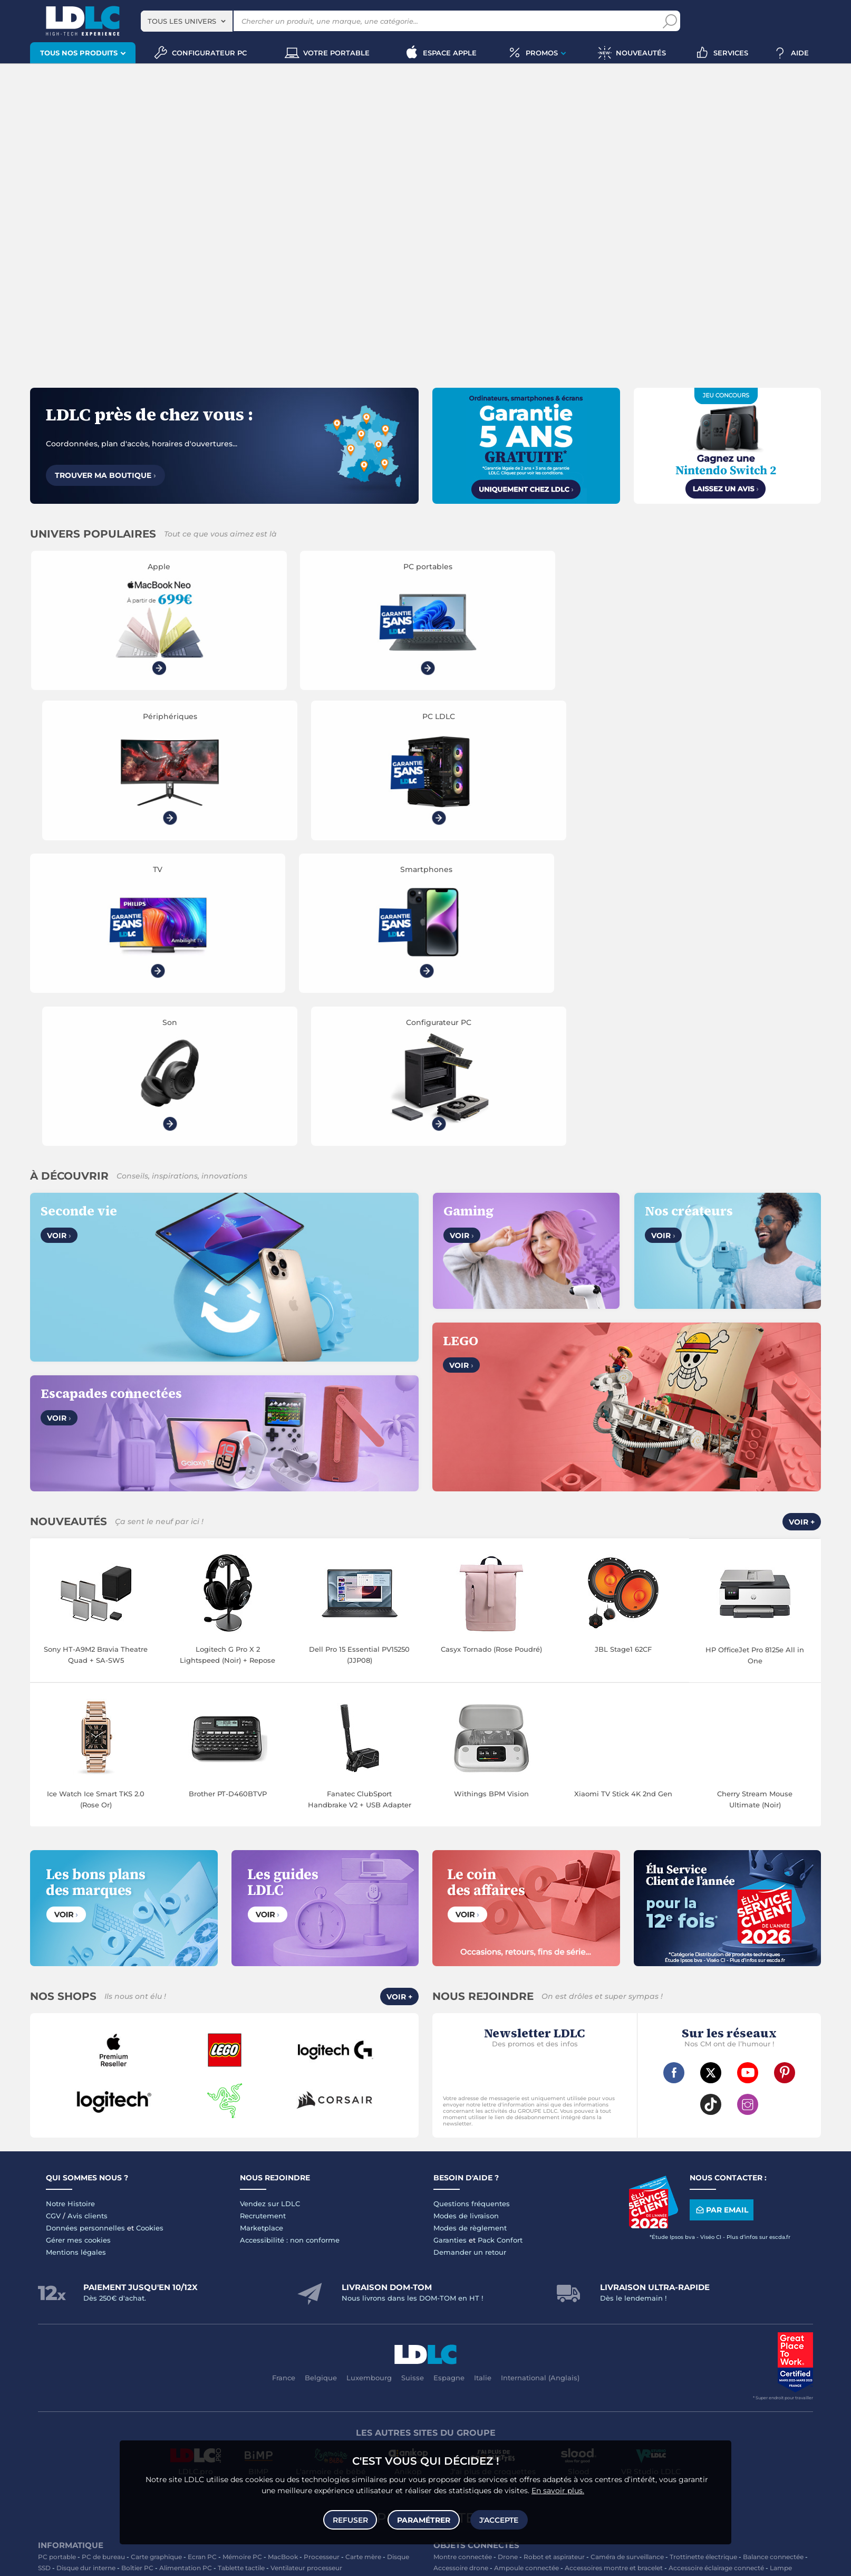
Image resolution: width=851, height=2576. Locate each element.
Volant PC (54, 2417)
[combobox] (187, 21)
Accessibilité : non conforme (290, 1943)
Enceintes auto (135, 2361)
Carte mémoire (189, 2361)
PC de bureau (103, 2260)
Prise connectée (553, 2282)
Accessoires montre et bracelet (614, 2271)
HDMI (462, 2372)
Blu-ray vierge (637, 2327)
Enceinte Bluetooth (69, 2316)
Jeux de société (324, 2428)
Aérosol (676, 2327)
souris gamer (116, 2545)
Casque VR (125, 2428)
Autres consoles (146, 2417)
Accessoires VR (196, 2428)
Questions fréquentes (471, 1907)
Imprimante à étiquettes (733, 2327)
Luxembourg (369, 2081)
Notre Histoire (70, 1907)
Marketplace (261, 1931)
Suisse (412, 2081)
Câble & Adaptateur (193, 2383)
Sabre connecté (498, 2282)
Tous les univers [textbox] (182, 21)
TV (42, 2305)
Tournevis (776, 2372)
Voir (59, 939)
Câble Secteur (696, 2372)
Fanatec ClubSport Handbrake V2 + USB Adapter (359, 1502)
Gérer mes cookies (78, 1943)
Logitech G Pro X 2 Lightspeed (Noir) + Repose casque (227, 1359)
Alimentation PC (185, 2271)
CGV (53, 1919)
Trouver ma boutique (105, 475)
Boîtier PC (137, 2271)
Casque (121, 2305)
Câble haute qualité (464, 2383)
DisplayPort (561, 2372)
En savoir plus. (557, 2489)
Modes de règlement (470, 1931)
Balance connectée (773, 2260)
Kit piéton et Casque (249, 2372)
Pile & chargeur (519, 2327)
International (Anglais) (540, 2081)
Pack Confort (500, 1943)
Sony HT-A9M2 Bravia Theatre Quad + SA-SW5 (96, 1358)
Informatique (454, 2417)
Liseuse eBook (128, 2316)
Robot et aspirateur (554, 2260)
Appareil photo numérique (199, 2316)
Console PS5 (95, 2417)
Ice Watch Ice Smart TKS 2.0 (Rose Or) (95, 1502)
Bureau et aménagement (701, 2316)
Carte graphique (156, 2260)
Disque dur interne (85, 2271)
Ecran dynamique (278, 2305)
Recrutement (263, 1919)
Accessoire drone (460, 2271)
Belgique (321, 2081)
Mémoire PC (242, 2260)
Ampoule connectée (526, 2271)
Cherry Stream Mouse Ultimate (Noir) (754, 1502)
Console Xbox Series (70, 2428)
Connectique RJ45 (562, 2383)
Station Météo (607, 2282)
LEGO (157, 2428)
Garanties (450, 1943)
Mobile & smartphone (72, 2361)
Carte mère (363, 2260)
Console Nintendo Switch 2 (220, 2417)
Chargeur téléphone (289, 2361)
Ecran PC (202, 2260)
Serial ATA (740, 2372)
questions (273, 2561)
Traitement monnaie (501, 2338)
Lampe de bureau (461, 2327)
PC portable (57, 2260)
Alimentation (606, 2372)
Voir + (802, 1225)
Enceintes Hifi (333, 2305)
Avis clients (87, 1919)
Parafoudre (651, 2372)
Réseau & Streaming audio (329, 2316)
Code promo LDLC (506, 2561)
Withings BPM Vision (491, 1497)
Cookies (149, 1931)
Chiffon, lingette (772, 2316)
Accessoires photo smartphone (88, 2372)
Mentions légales (76, 1955)
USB (440, 2372)
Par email (721, 1913)
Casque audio (160, 2305)
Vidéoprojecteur (78, 2305)
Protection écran (379, 2372)
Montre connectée (462, 2260)
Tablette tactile (241, 2271)
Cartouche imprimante (533, 2316)
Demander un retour (469, 1955)
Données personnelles (85, 1931)
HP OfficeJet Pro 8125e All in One (754, 1358)
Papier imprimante (579, 2327)
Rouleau (513, 2383)
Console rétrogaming (260, 2428)
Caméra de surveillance (627, 2260)
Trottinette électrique (703, 2260)
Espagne (449, 2081)
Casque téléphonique (177, 2372)
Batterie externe (63, 2383)
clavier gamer (59, 2545)
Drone (508, 2260)
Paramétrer (423, 2519)
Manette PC (344, 2417)
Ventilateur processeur (306, 2271)
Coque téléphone (353, 2361)
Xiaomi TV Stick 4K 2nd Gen (623, 1497)
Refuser (351, 2519)
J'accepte (498, 2519)
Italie (482, 2081)
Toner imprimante (462, 2316)
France (283, 2081)
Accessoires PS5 (294, 2417)
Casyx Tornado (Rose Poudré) (491, 1352)
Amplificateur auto (317, 2372)
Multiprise (612, 2383)
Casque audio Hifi (216, 2305)
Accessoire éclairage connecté (716, 2271)
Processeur (322, 2260)
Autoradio (235, 2361)
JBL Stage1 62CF (623, 1352)
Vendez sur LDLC (270, 1907)
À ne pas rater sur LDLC (439, 2561)
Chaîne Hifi (264, 2316)
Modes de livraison (466, 1919)
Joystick (382, 2417)
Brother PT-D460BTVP (228, 1497)
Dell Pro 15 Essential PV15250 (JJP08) (359, 1358)
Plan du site (425, 2221)
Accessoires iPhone (126, 2383)
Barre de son (381, 2305)
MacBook (283, 2260)
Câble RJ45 (519, 2372)
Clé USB (642, 2316)
